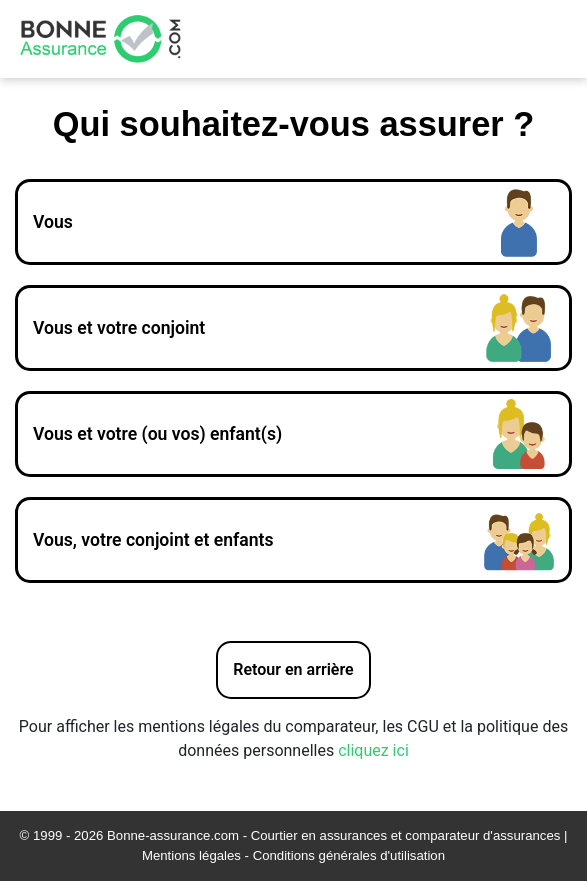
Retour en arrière (293, 669)
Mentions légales (191, 855)
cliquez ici (373, 750)
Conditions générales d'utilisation (349, 855)
